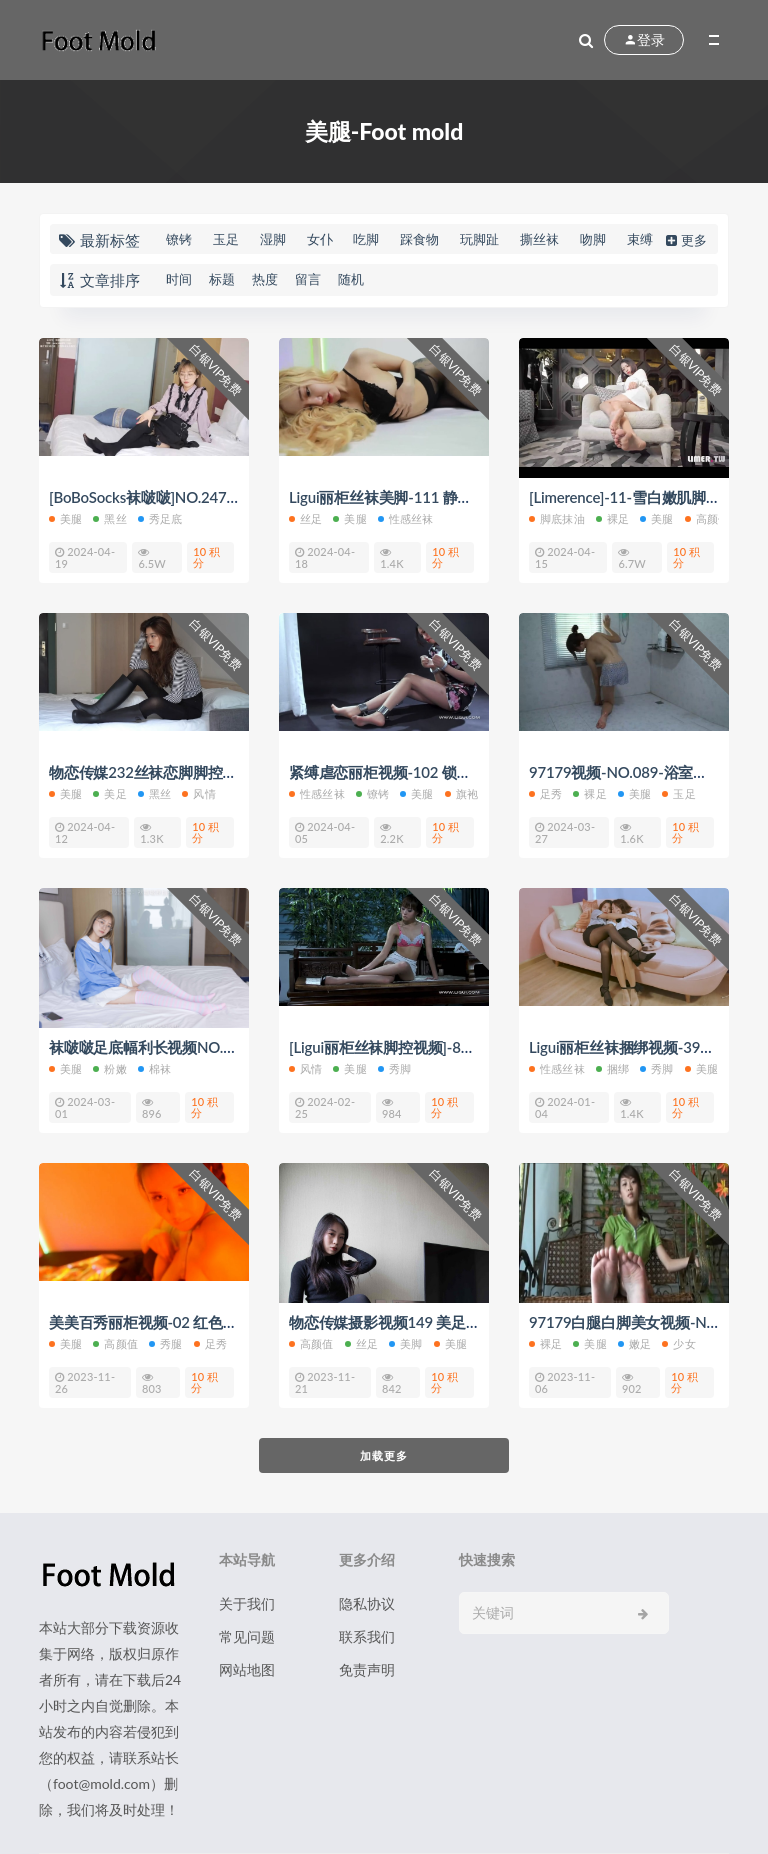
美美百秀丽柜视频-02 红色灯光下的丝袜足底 (195, 1322)
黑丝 (109, 518)
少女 (678, 1343)
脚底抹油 (557, 518)
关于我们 (247, 1603)
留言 (308, 279)
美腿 (65, 518)
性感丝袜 (406, 518)
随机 (351, 279)
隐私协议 (367, 1603)
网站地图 (247, 1669)
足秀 (545, 793)
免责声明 (367, 1669)
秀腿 (165, 1343)
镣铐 (179, 239)
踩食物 (419, 239)
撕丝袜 (539, 239)
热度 (265, 279)
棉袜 (154, 1068)
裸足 (612, 518)
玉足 (226, 239)
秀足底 (160, 518)
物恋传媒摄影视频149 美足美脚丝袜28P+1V (433, 1322)
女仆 (320, 239)
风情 (198, 793)
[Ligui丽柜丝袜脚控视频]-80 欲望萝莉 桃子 (427, 1047)
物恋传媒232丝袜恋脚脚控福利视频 (165, 772)
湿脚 (273, 239)
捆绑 (612, 1068)
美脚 (405, 1343)
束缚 (640, 239)
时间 (179, 279)
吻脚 (593, 239)
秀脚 (394, 1068)
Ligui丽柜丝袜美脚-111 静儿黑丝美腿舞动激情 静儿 (456, 497)
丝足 (305, 518)
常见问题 (247, 1636)
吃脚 (366, 239)
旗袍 (461, 793)
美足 (109, 793)
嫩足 (634, 1343)
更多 (684, 240)
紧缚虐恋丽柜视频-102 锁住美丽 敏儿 (411, 772)
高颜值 (707, 518)
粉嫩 (109, 1068)
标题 (222, 279)
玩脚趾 (479, 239)
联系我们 (367, 1636)
